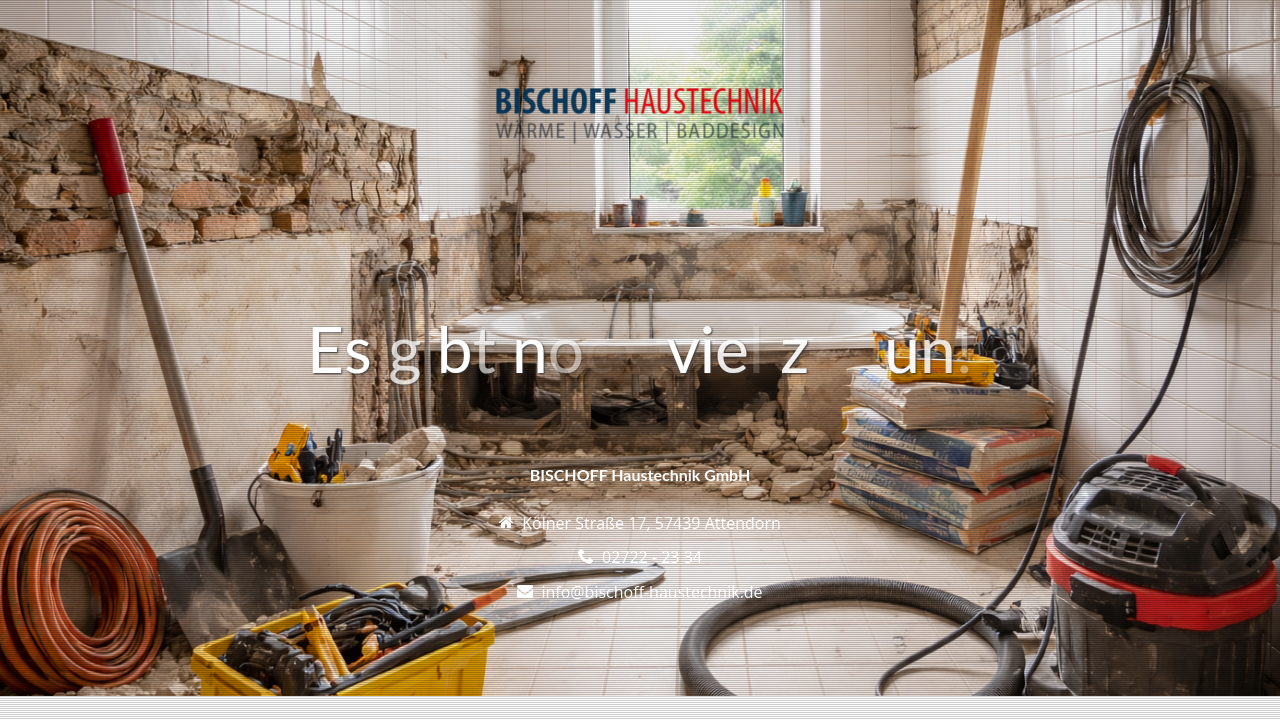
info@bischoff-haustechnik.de (651, 592)
